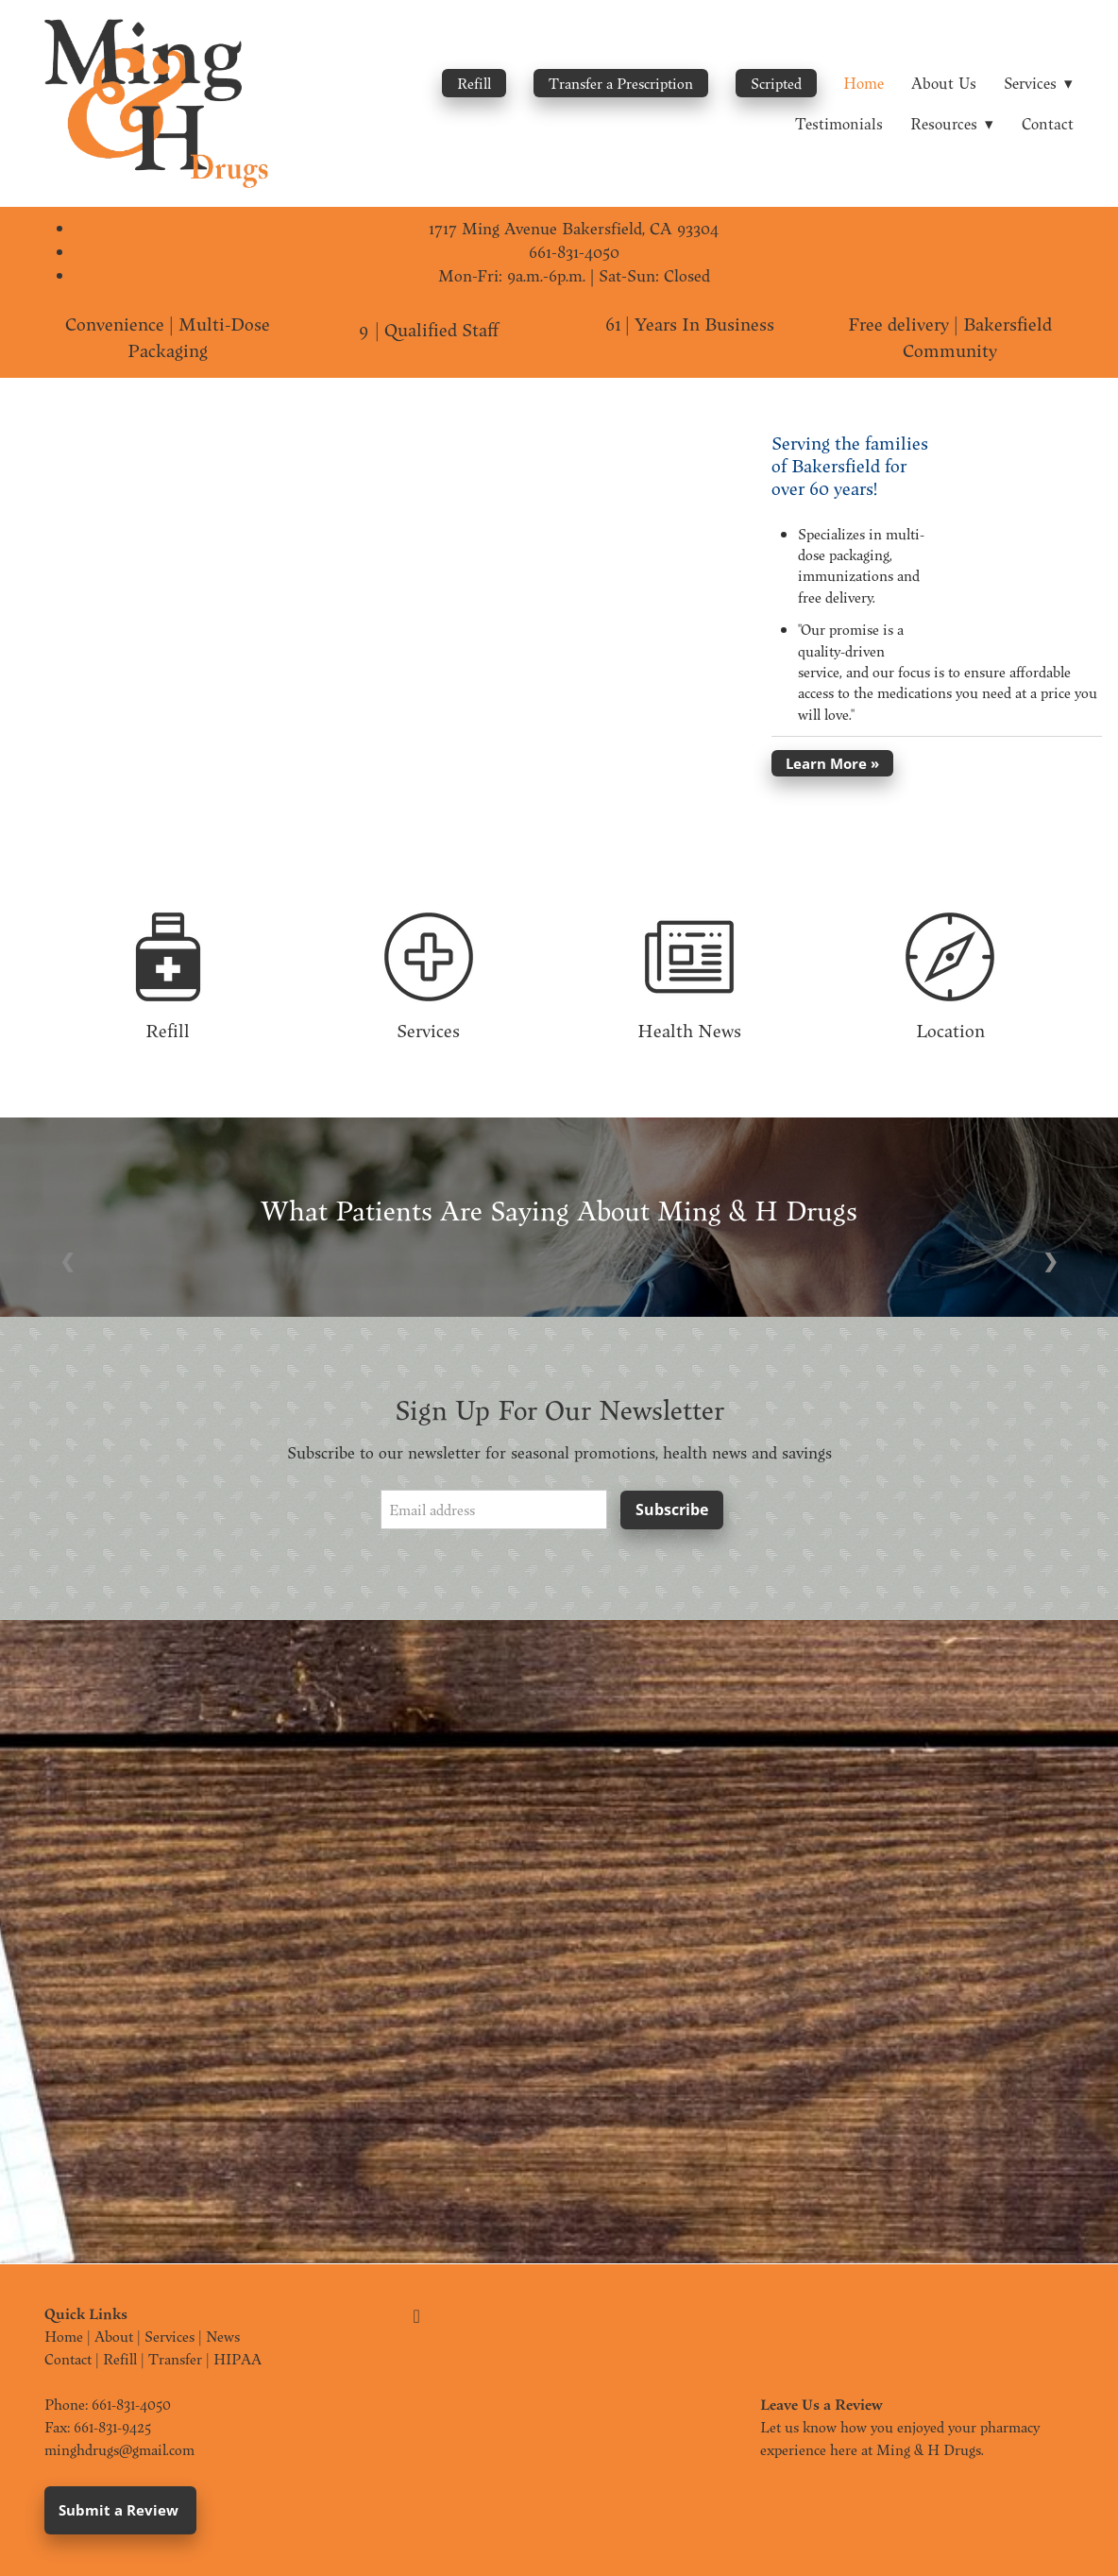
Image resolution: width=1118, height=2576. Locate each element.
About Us (943, 83)
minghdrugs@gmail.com (119, 2449)
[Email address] (494, 1509)
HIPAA (237, 2358)
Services (428, 1030)
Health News (689, 1030)
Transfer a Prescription (621, 83)
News (223, 2336)
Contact (1048, 123)
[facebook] (416, 2316)
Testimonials (839, 123)
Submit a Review (120, 2509)
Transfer (175, 2358)
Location (950, 1030)
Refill (474, 83)
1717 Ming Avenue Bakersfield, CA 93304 (574, 228)
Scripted (776, 83)
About (113, 2336)
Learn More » (832, 763)
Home (863, 83)
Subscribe (671, 1509)
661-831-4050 (574, 252)
